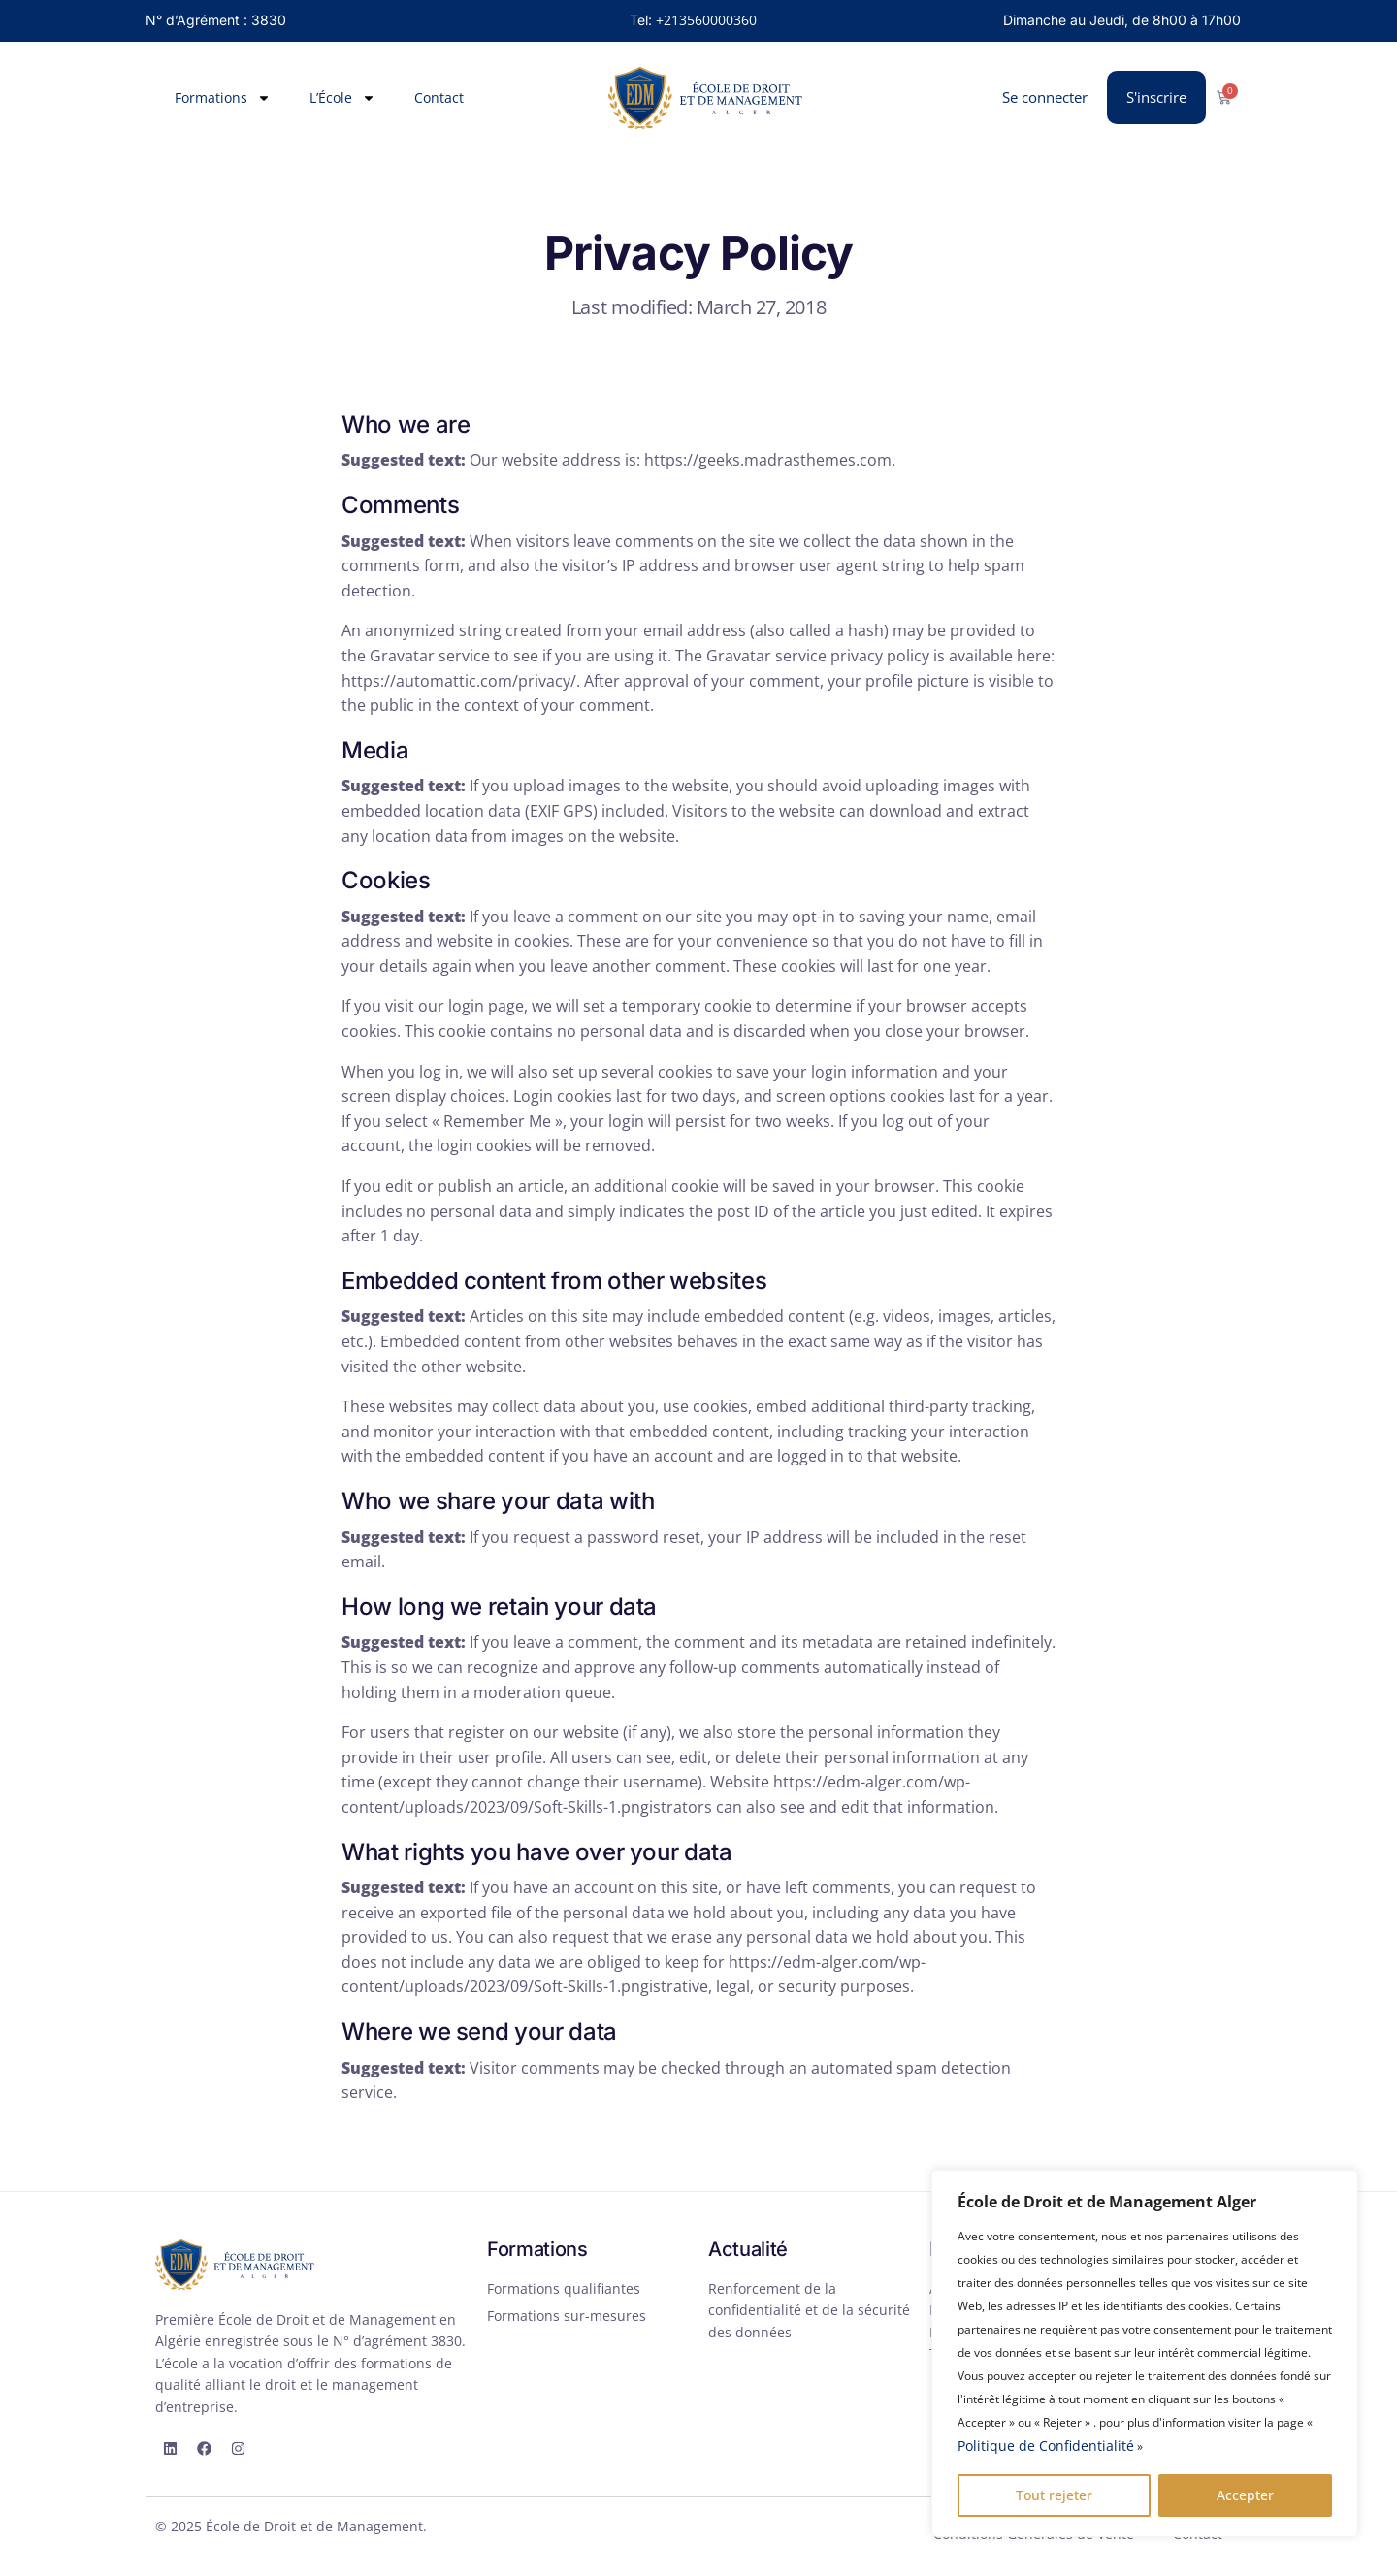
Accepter (1245, 2495)
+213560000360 (706, 20)
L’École (342, 97)
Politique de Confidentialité (1046, 2445)
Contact (439, 97)
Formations (223, 97)
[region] (1144, 2353)
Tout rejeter (1054, 2495)
